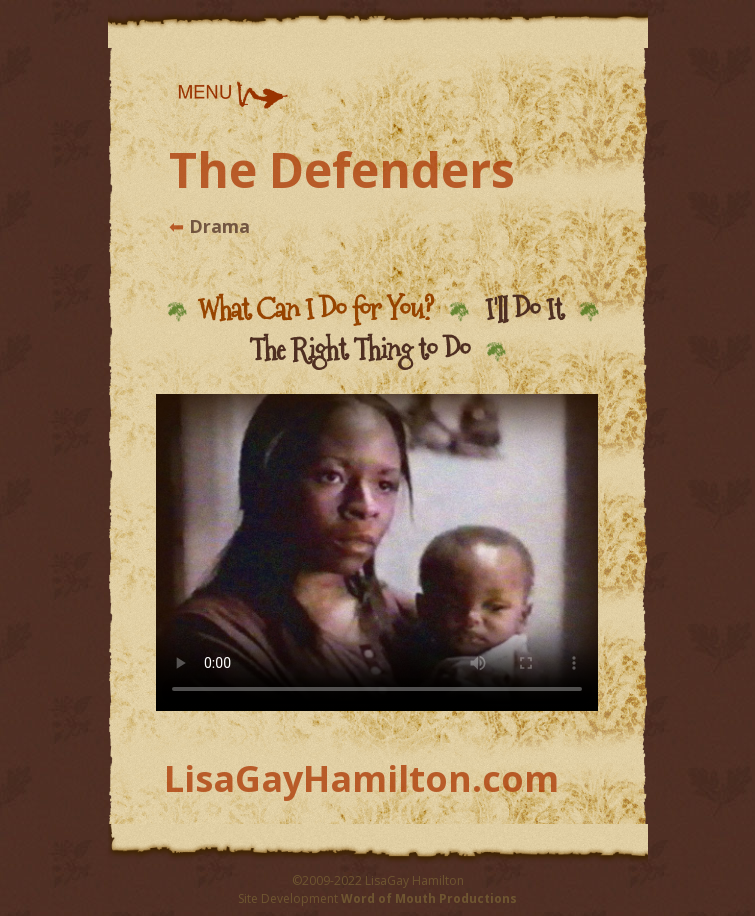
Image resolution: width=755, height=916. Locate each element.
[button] (232, 95)
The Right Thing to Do (359, 349)
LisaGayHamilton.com (361, 778)
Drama (217, 226)
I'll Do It (524, 309)
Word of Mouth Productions (429, 898)
